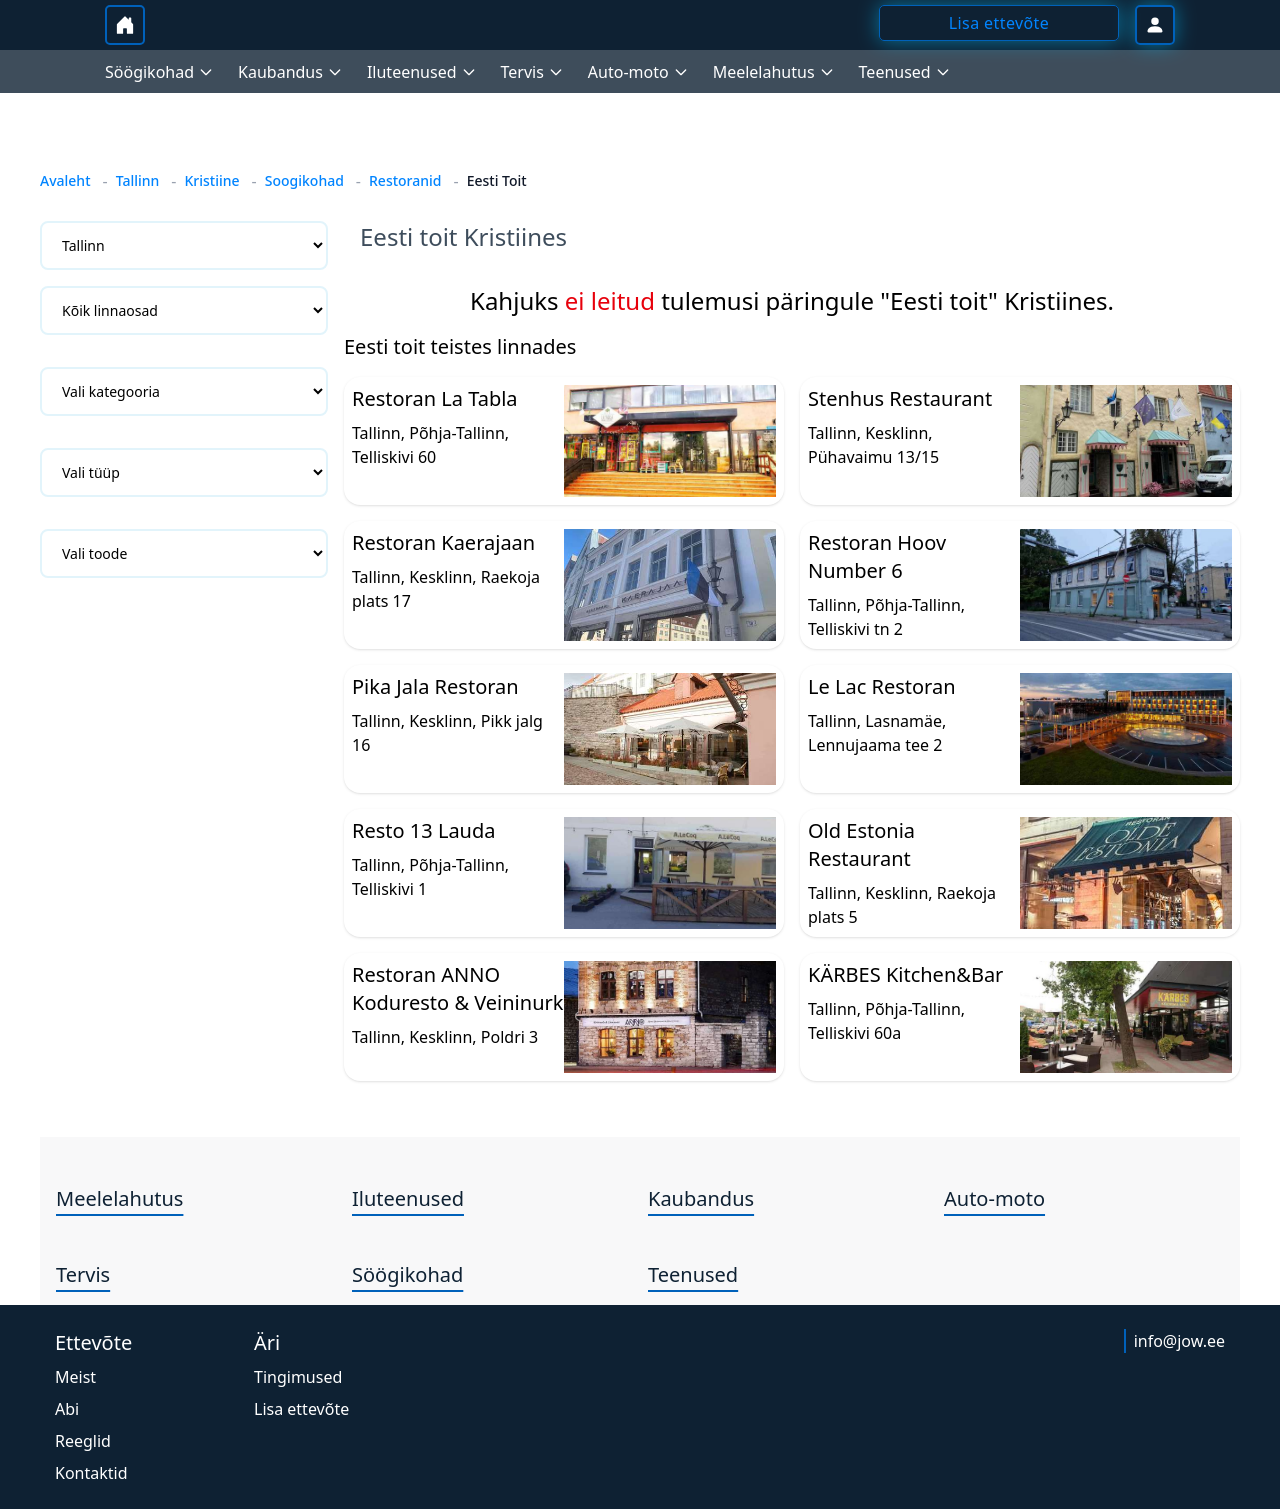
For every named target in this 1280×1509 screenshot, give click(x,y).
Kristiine (211, 180)
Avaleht (65, 180)
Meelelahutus (119, 1198)
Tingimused (298, 1377)
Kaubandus (701, 1198)
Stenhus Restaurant (900, 398)
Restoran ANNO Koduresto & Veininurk (457, 988)
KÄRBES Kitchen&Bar (905, 974)
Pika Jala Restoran (435, 686)
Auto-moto (994, 1198)
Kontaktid (91, 1473)
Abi (67, 1409)
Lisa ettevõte (301, 1409)
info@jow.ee (1179, 1341)
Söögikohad (407, 1274)
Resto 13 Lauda (423, 830)
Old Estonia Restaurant (861, 844)
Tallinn (138, 180)
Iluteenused (408, 1198)
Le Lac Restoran (882, 686)
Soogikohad (304, 180)
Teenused (693, 1274)
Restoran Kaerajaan (443, 542)
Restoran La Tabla (435, 398)
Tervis (83, 1274)
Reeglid (83, 1441)
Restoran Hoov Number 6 (877, 556)
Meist (75, 1377)
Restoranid (405, 180)
